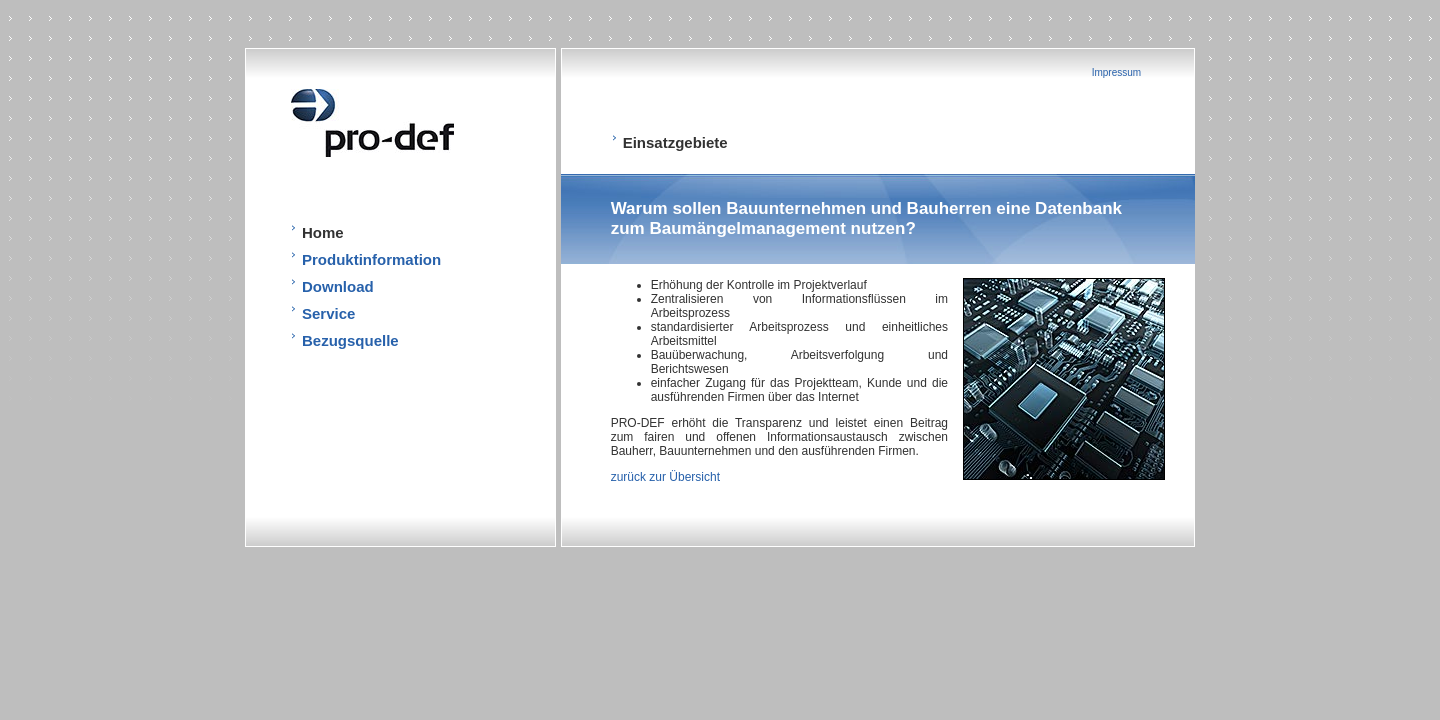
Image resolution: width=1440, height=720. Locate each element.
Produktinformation (371, 259)
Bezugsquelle (350, 340)
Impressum (1116, 72)
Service (328, 313)
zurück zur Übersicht (665, 477)
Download (338, 286)
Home (323, 232)
